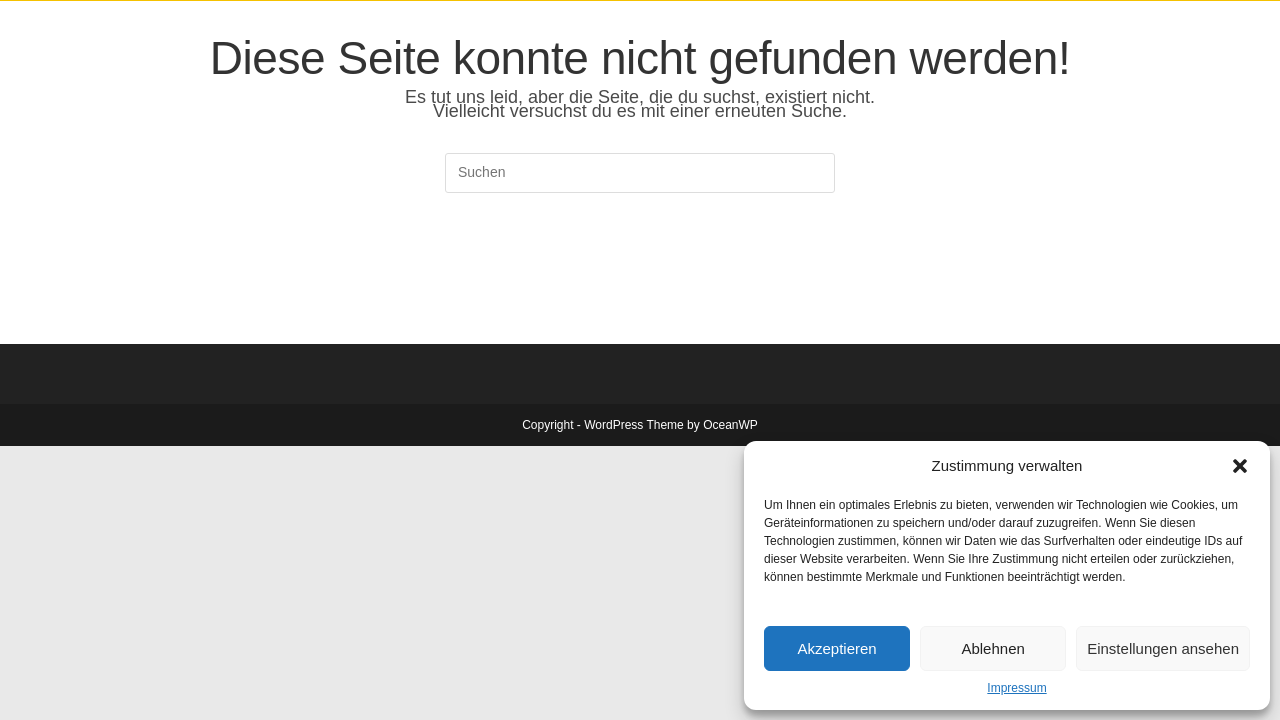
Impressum (1016, 688)
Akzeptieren (836, 648)
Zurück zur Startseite (640, 273)
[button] (1240, 466)
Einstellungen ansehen (1163, 648)
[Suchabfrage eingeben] (640, 173)
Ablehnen (992, 648)
